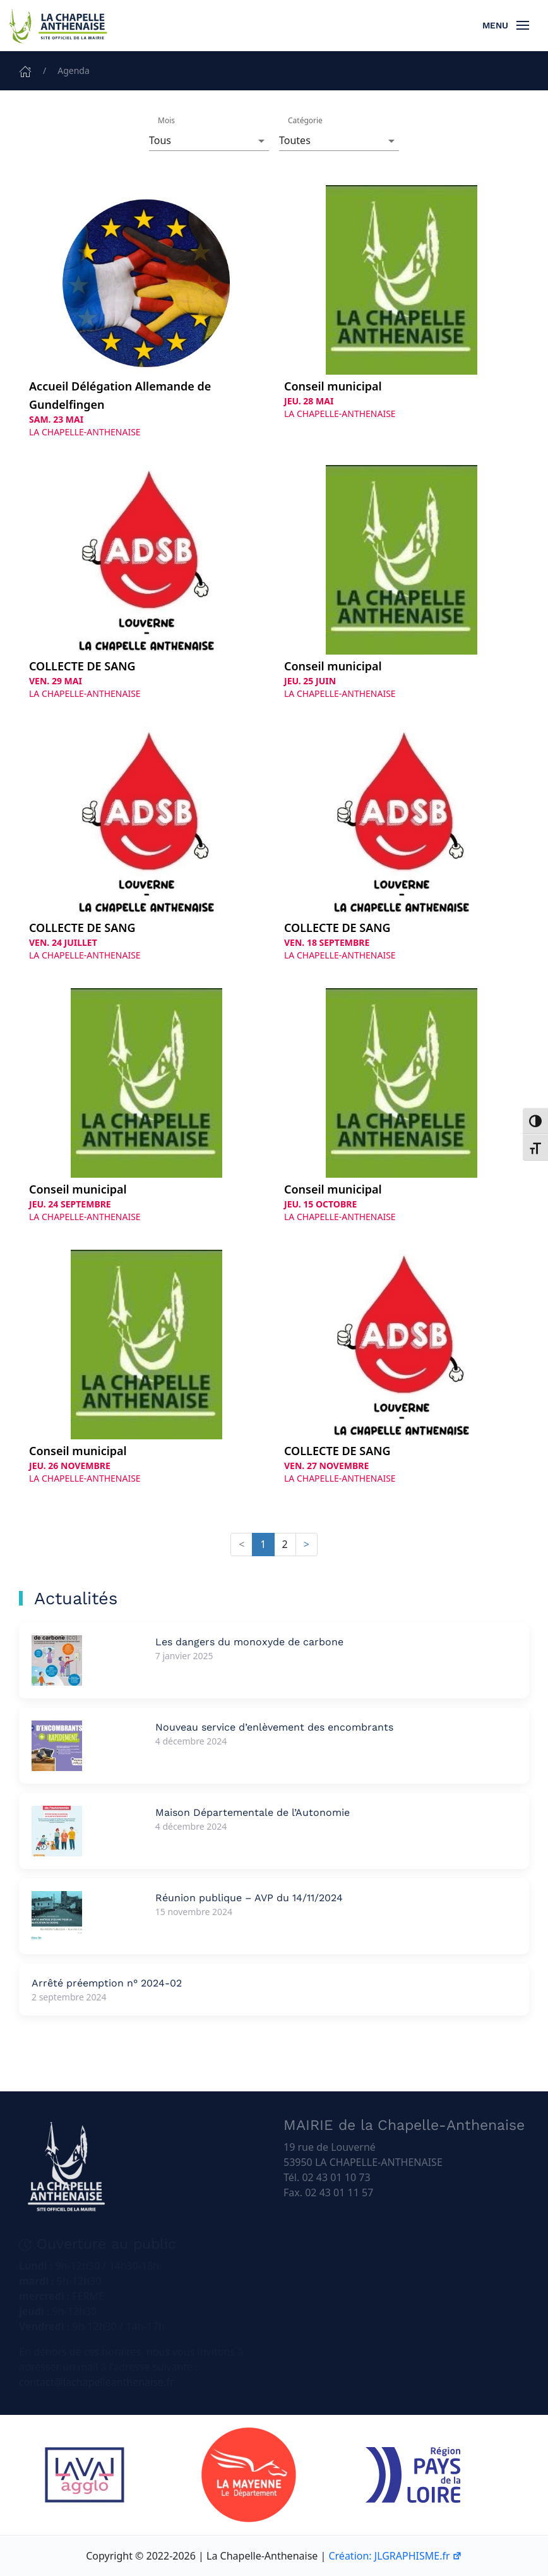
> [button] (306, 1544)
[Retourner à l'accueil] (57, 25)
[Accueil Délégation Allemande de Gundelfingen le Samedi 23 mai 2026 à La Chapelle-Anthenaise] (146, 311)
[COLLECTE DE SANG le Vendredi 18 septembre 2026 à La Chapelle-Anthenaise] (401, 844)
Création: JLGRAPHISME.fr (395, 2556)
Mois (166, 120)
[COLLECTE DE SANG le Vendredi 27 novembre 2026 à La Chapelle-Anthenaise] (401, 1367)
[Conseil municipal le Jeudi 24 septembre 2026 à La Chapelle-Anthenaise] (146, 1105)
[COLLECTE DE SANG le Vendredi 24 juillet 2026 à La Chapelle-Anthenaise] (146, 844)
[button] (506, 25)
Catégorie (305, 120)
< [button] (241, 1544)
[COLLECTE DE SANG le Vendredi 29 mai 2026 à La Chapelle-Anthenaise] (146, 582)
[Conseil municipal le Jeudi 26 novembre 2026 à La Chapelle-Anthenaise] (146, 1367)
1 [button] (263, 1544)
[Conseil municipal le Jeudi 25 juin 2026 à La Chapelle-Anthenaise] (401, 582)
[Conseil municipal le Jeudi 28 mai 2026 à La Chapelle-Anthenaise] (401, 302)
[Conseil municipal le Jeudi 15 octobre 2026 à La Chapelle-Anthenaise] (401, 1105)
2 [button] (285, 1544)
